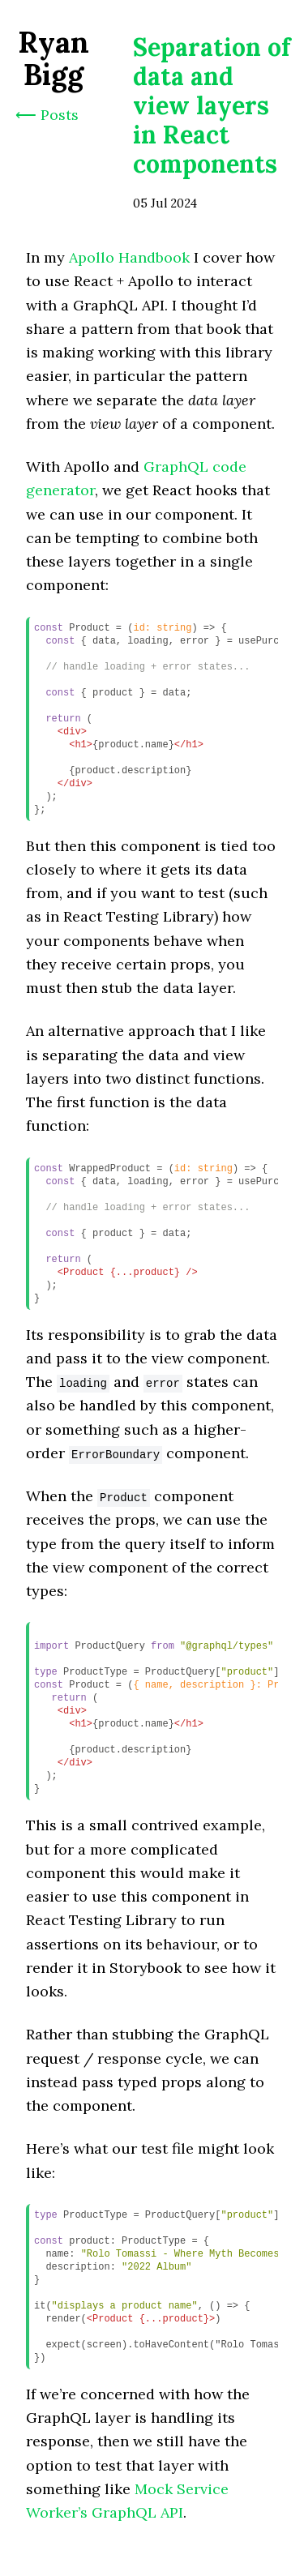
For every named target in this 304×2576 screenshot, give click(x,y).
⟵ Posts (47, 114)
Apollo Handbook (129, 257)
